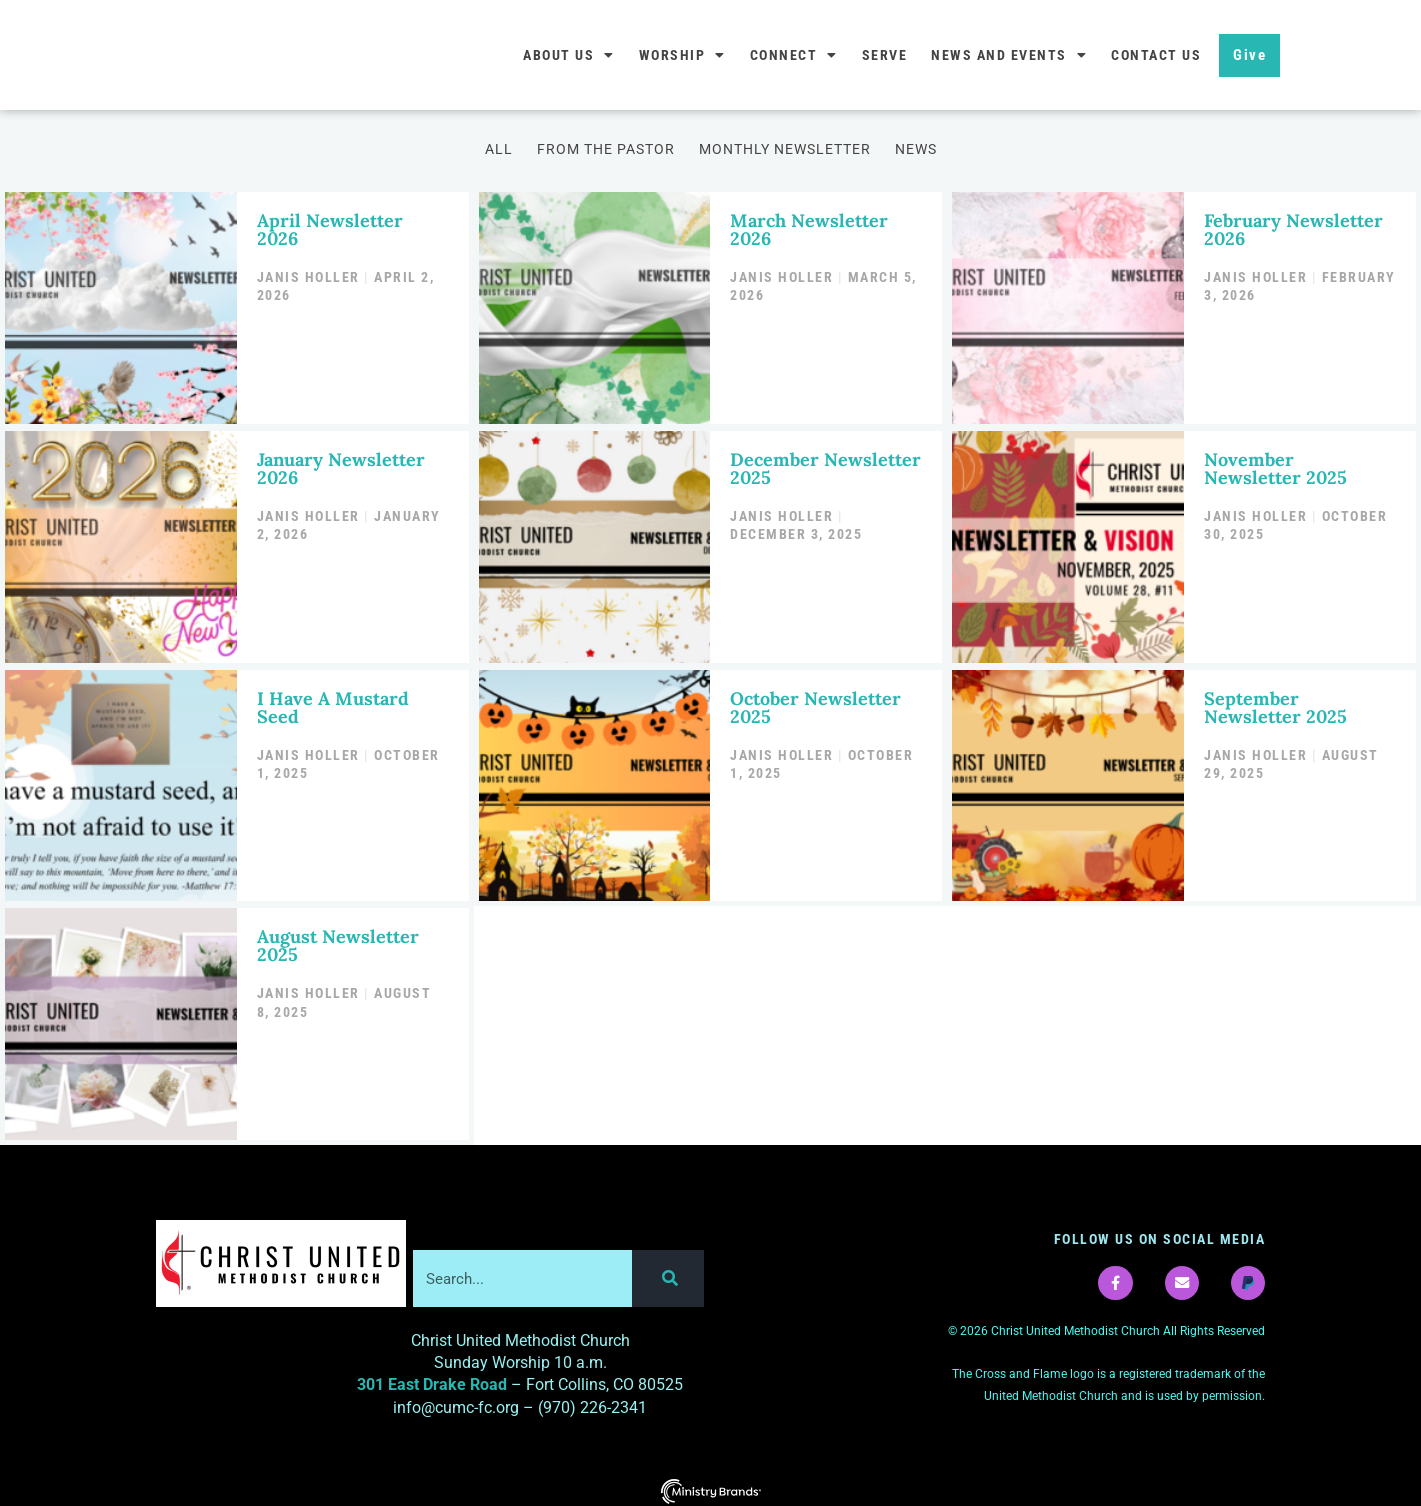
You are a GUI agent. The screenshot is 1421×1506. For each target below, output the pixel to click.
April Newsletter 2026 (330, 227)
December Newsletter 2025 (825, 464)
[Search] (668, 1270)
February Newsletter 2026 (1293, 227)
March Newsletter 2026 (809, 227)
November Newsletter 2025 (1275, 464)
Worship (682, 55)
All (499, 149)
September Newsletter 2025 (1275, 701)
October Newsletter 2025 (815, 701)
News (916, 149)
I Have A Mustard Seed (333, 701)
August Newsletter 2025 (338, 937)
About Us (569, 55)
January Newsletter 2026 (341, 464)
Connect (794, 55)
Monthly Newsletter (785, 149)
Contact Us (1156, 55)
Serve (885, 55)
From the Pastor (606, 149)
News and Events (1009, 55)
